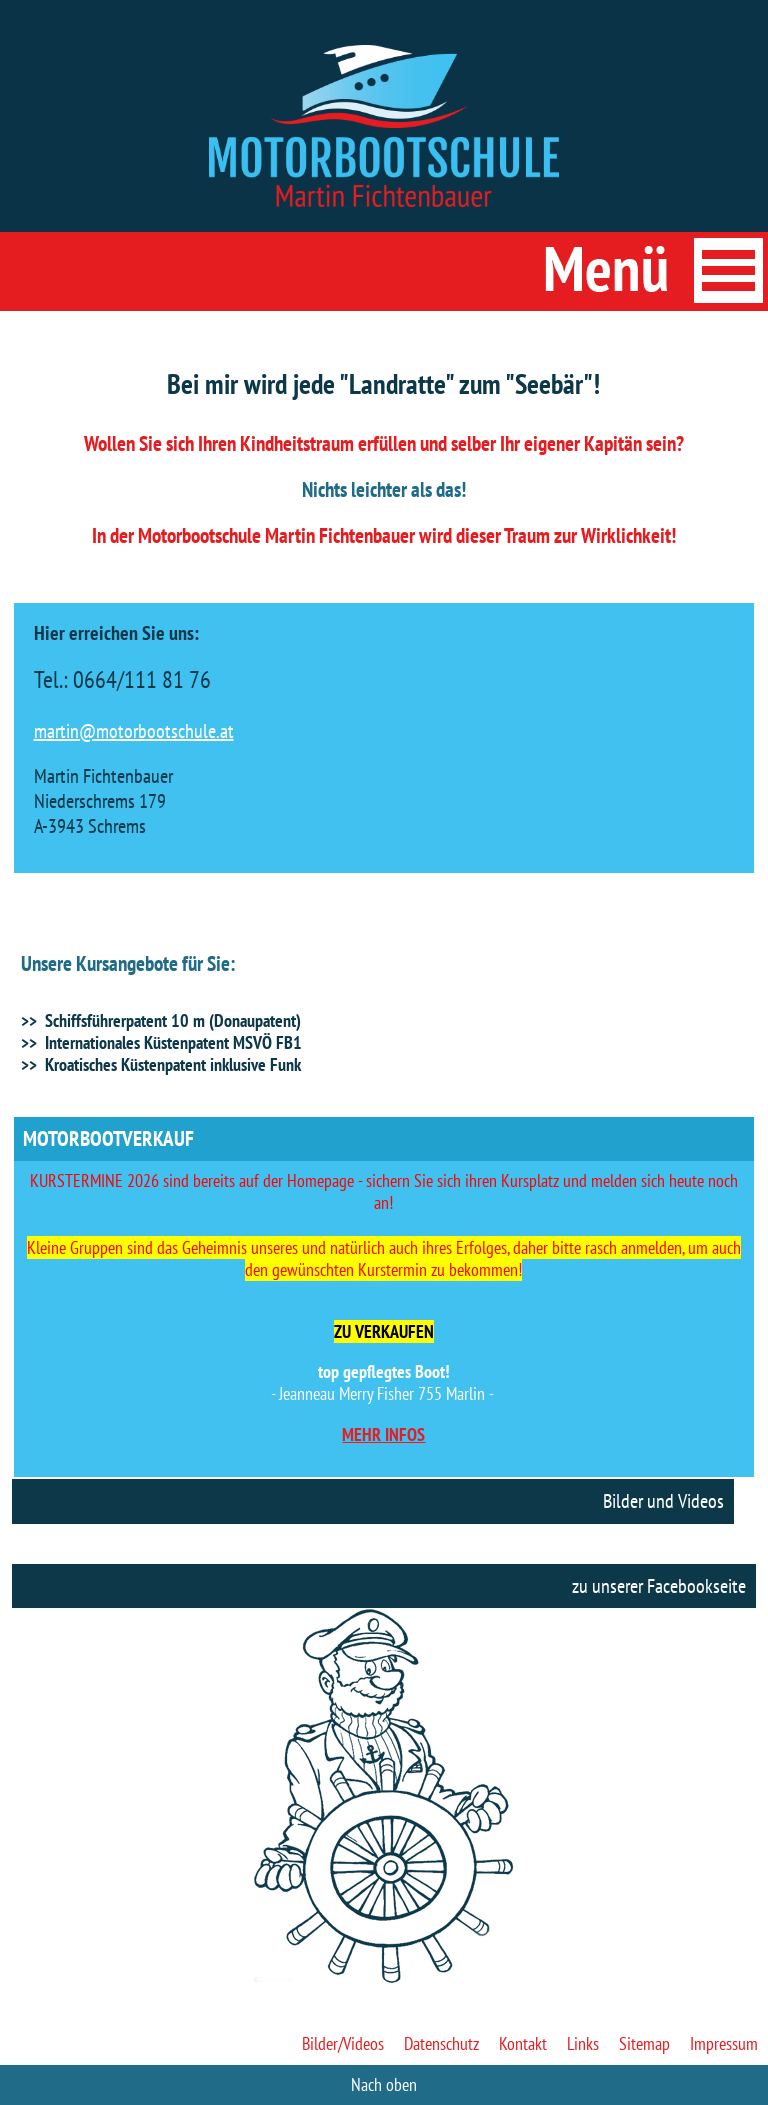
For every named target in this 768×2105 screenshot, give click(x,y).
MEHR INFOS (383, 1434)
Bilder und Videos (663, 1501)
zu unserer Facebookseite (659, 1586)
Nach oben (384, 2084)
